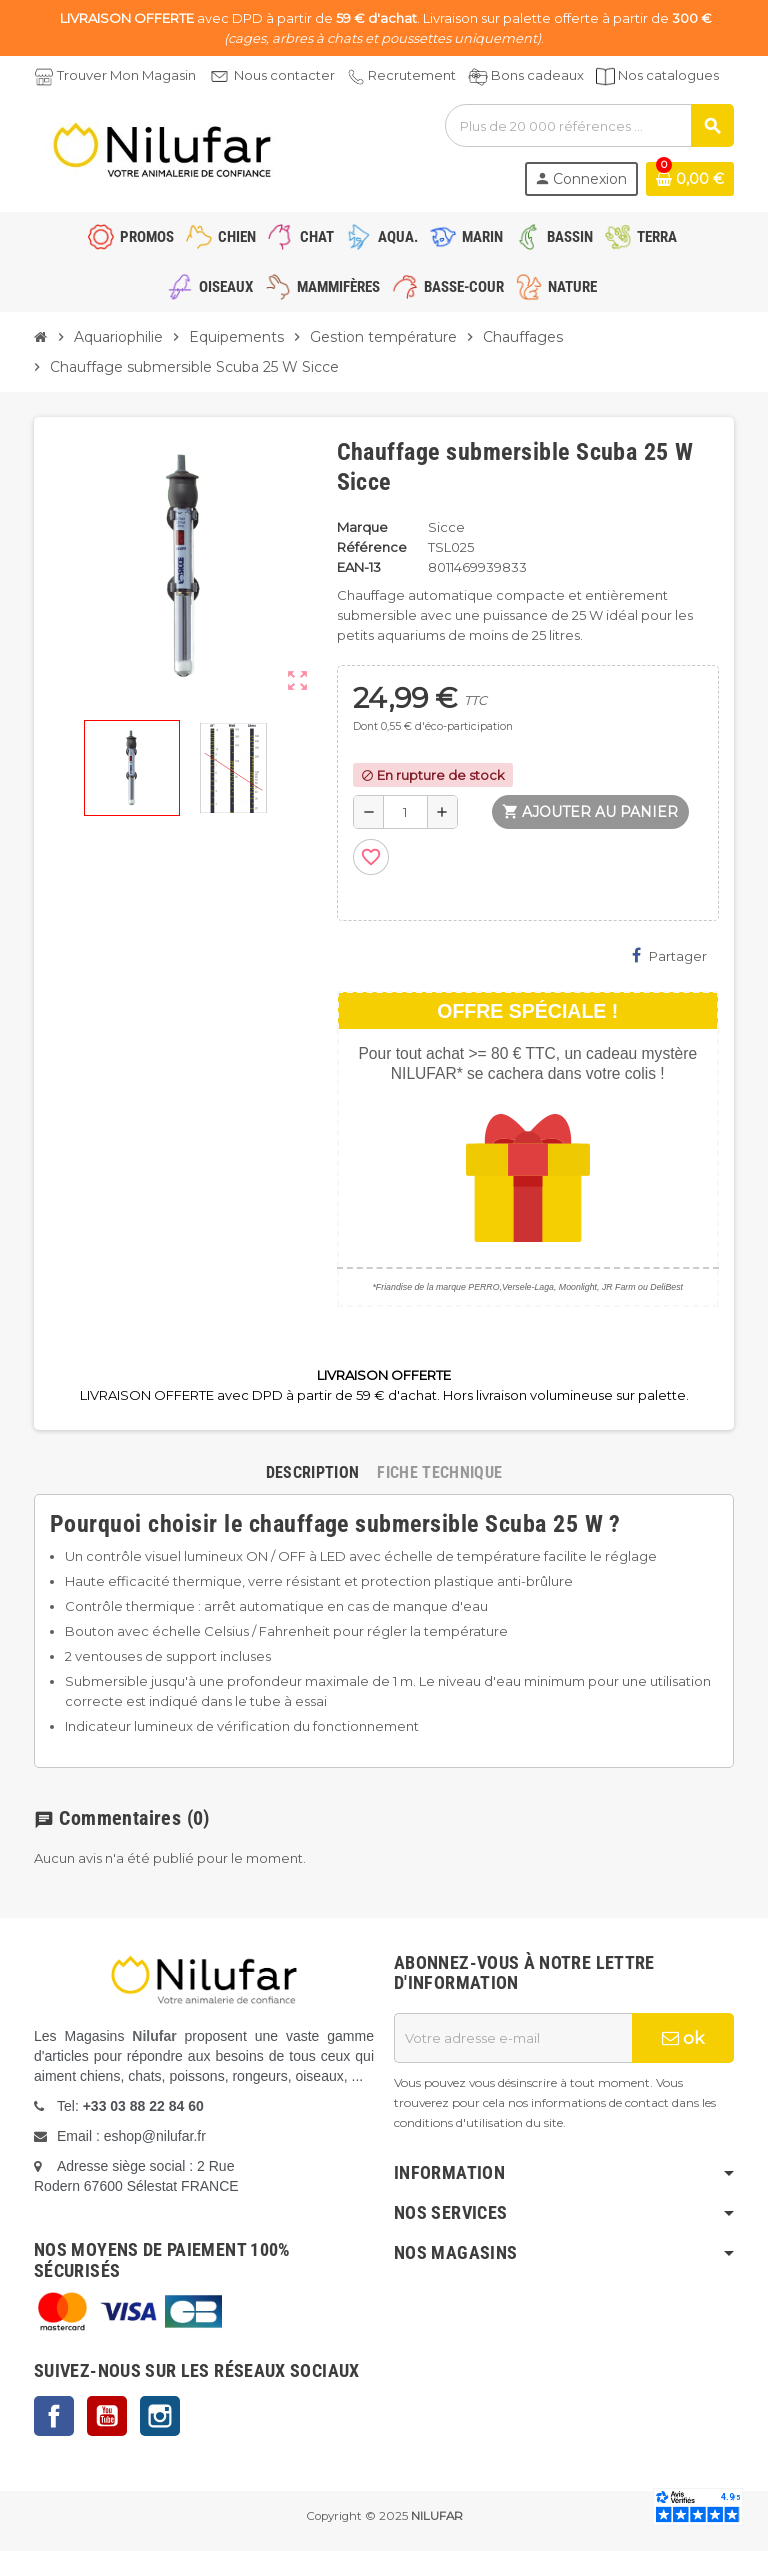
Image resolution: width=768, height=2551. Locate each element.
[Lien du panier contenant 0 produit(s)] (690, 179)
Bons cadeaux (537, 75)
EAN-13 (359, 567)
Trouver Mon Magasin (126, 75)
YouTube (107, 2416)
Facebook (54, 2416)
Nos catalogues (668, 75)
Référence (372, 547)
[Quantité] (405, 812)
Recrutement (412, 75)
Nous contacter (284, 75)
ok (683, 2038)
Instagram (160, 2416)
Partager (669, 955)
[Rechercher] (589, 125)
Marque (362, 527)
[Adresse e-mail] (513, 2038)
